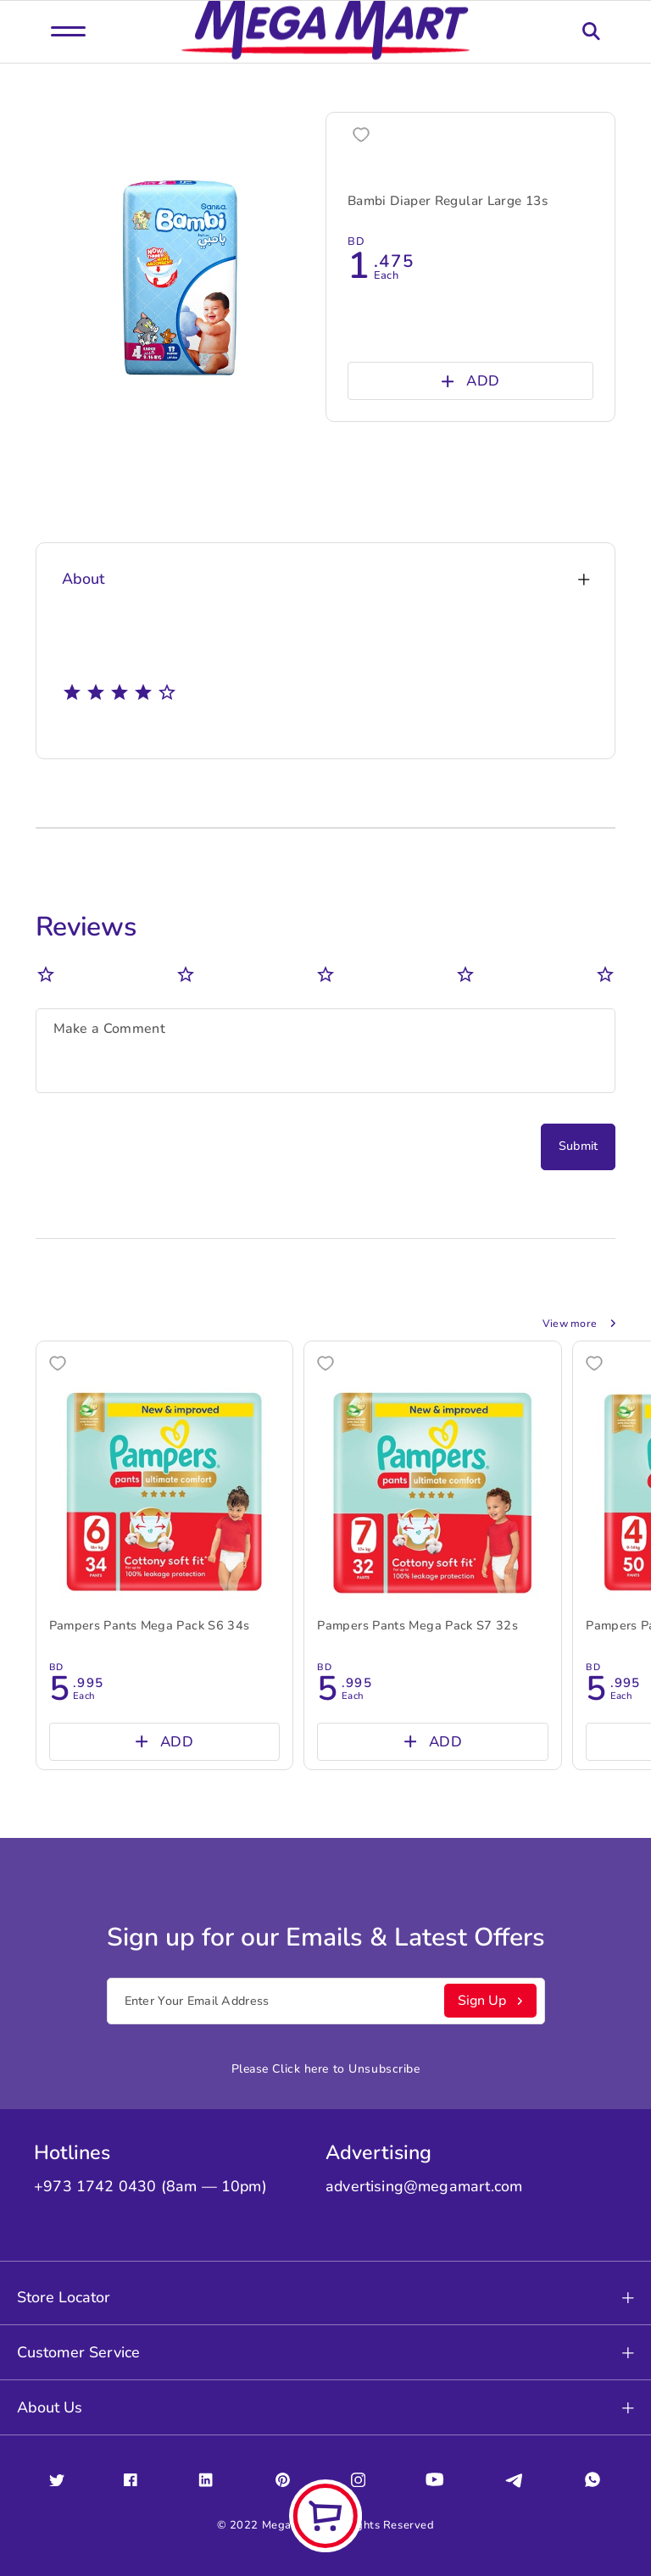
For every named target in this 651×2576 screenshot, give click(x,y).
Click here (300, 2059)
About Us (325, 2397)
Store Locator (325, 2287)
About (325, 576)
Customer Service (325, 2342)
